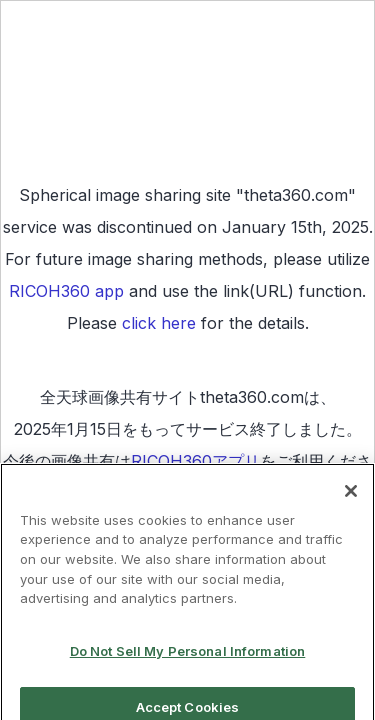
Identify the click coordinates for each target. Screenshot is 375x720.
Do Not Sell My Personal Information (188, 657)
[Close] (351, 497)
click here (159, 323)
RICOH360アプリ (195, 461)
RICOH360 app (66, 291)
